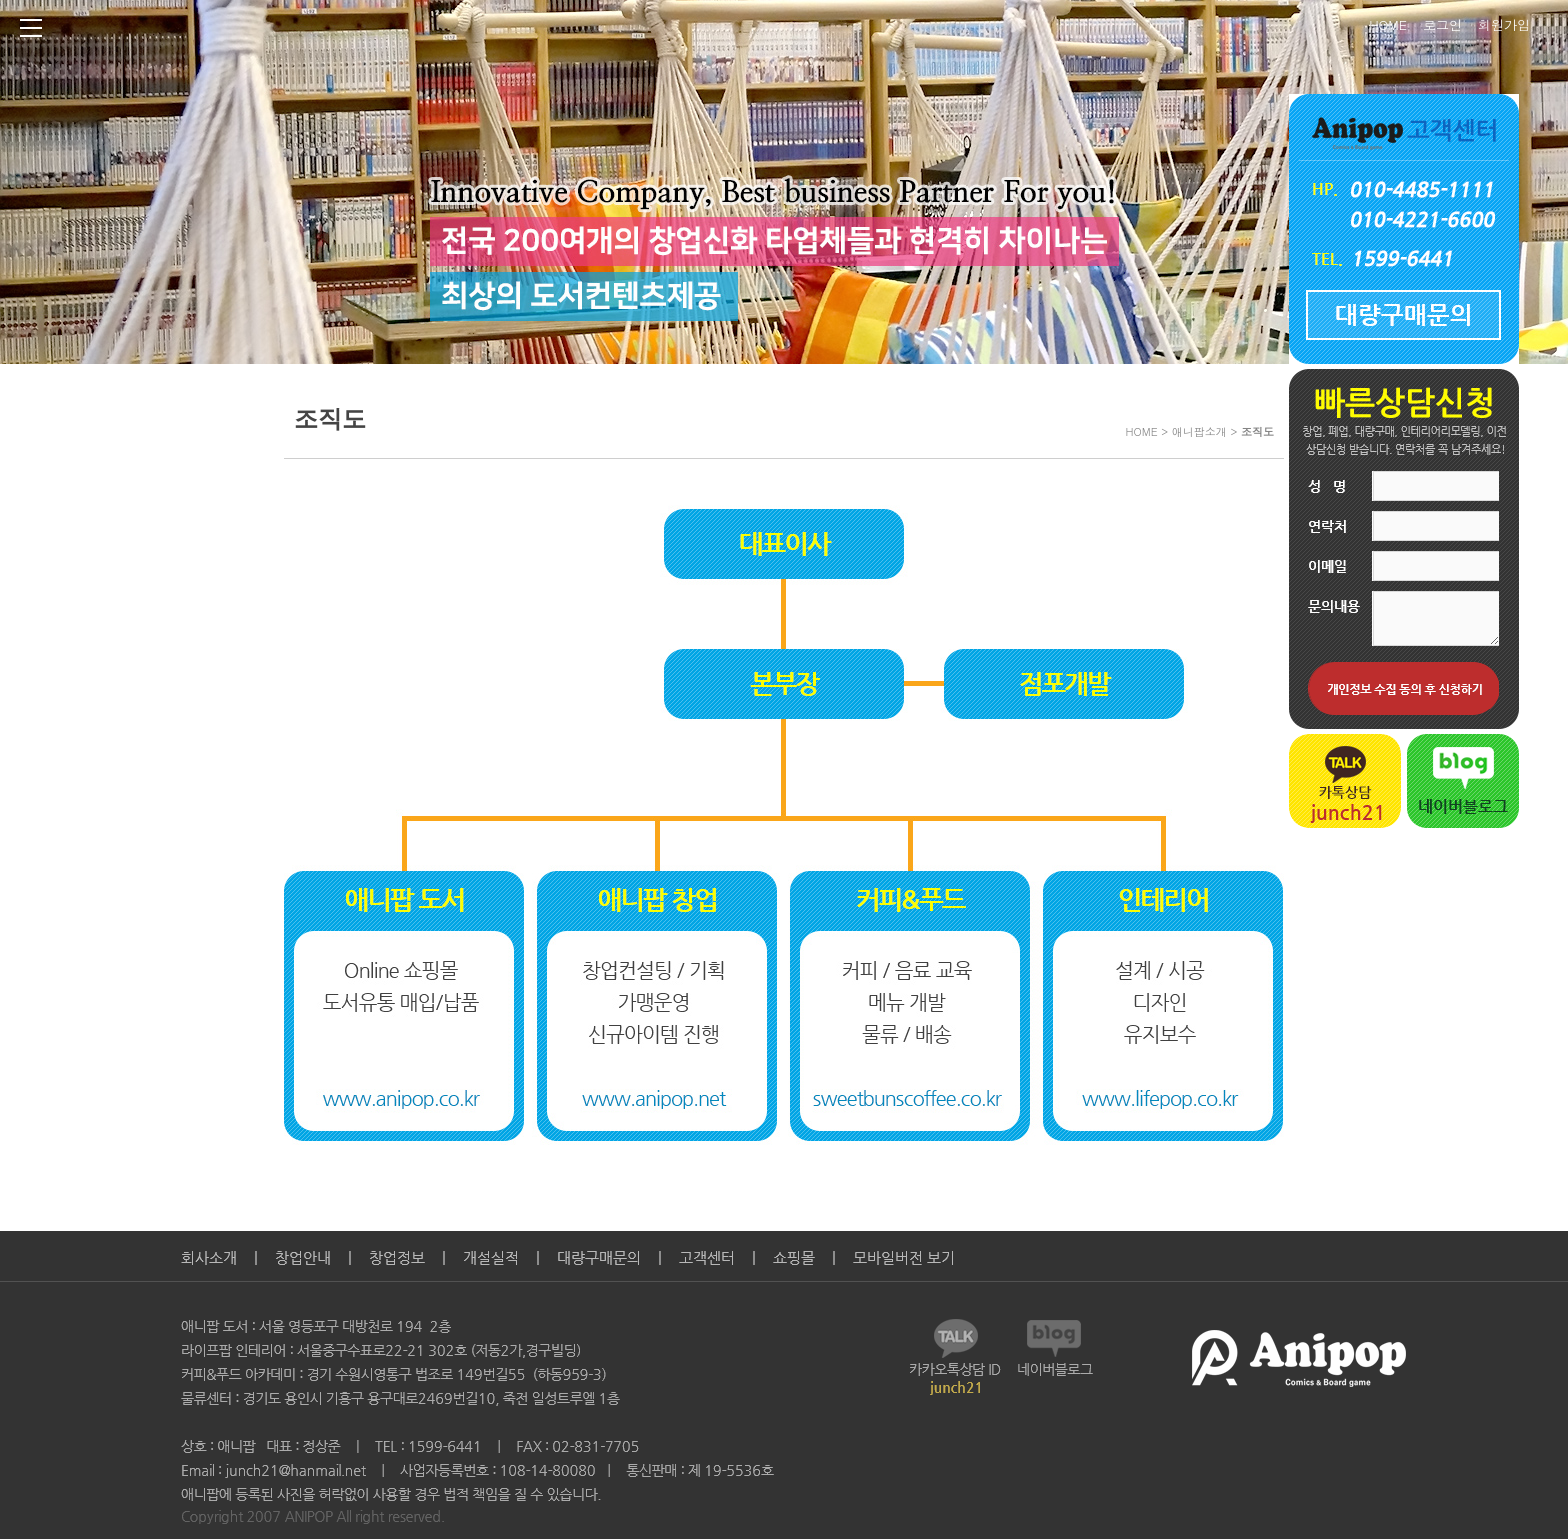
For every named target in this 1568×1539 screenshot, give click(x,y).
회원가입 (1504, 22)
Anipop (704, 31)
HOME (1388, 22)
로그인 (1442, 22)
